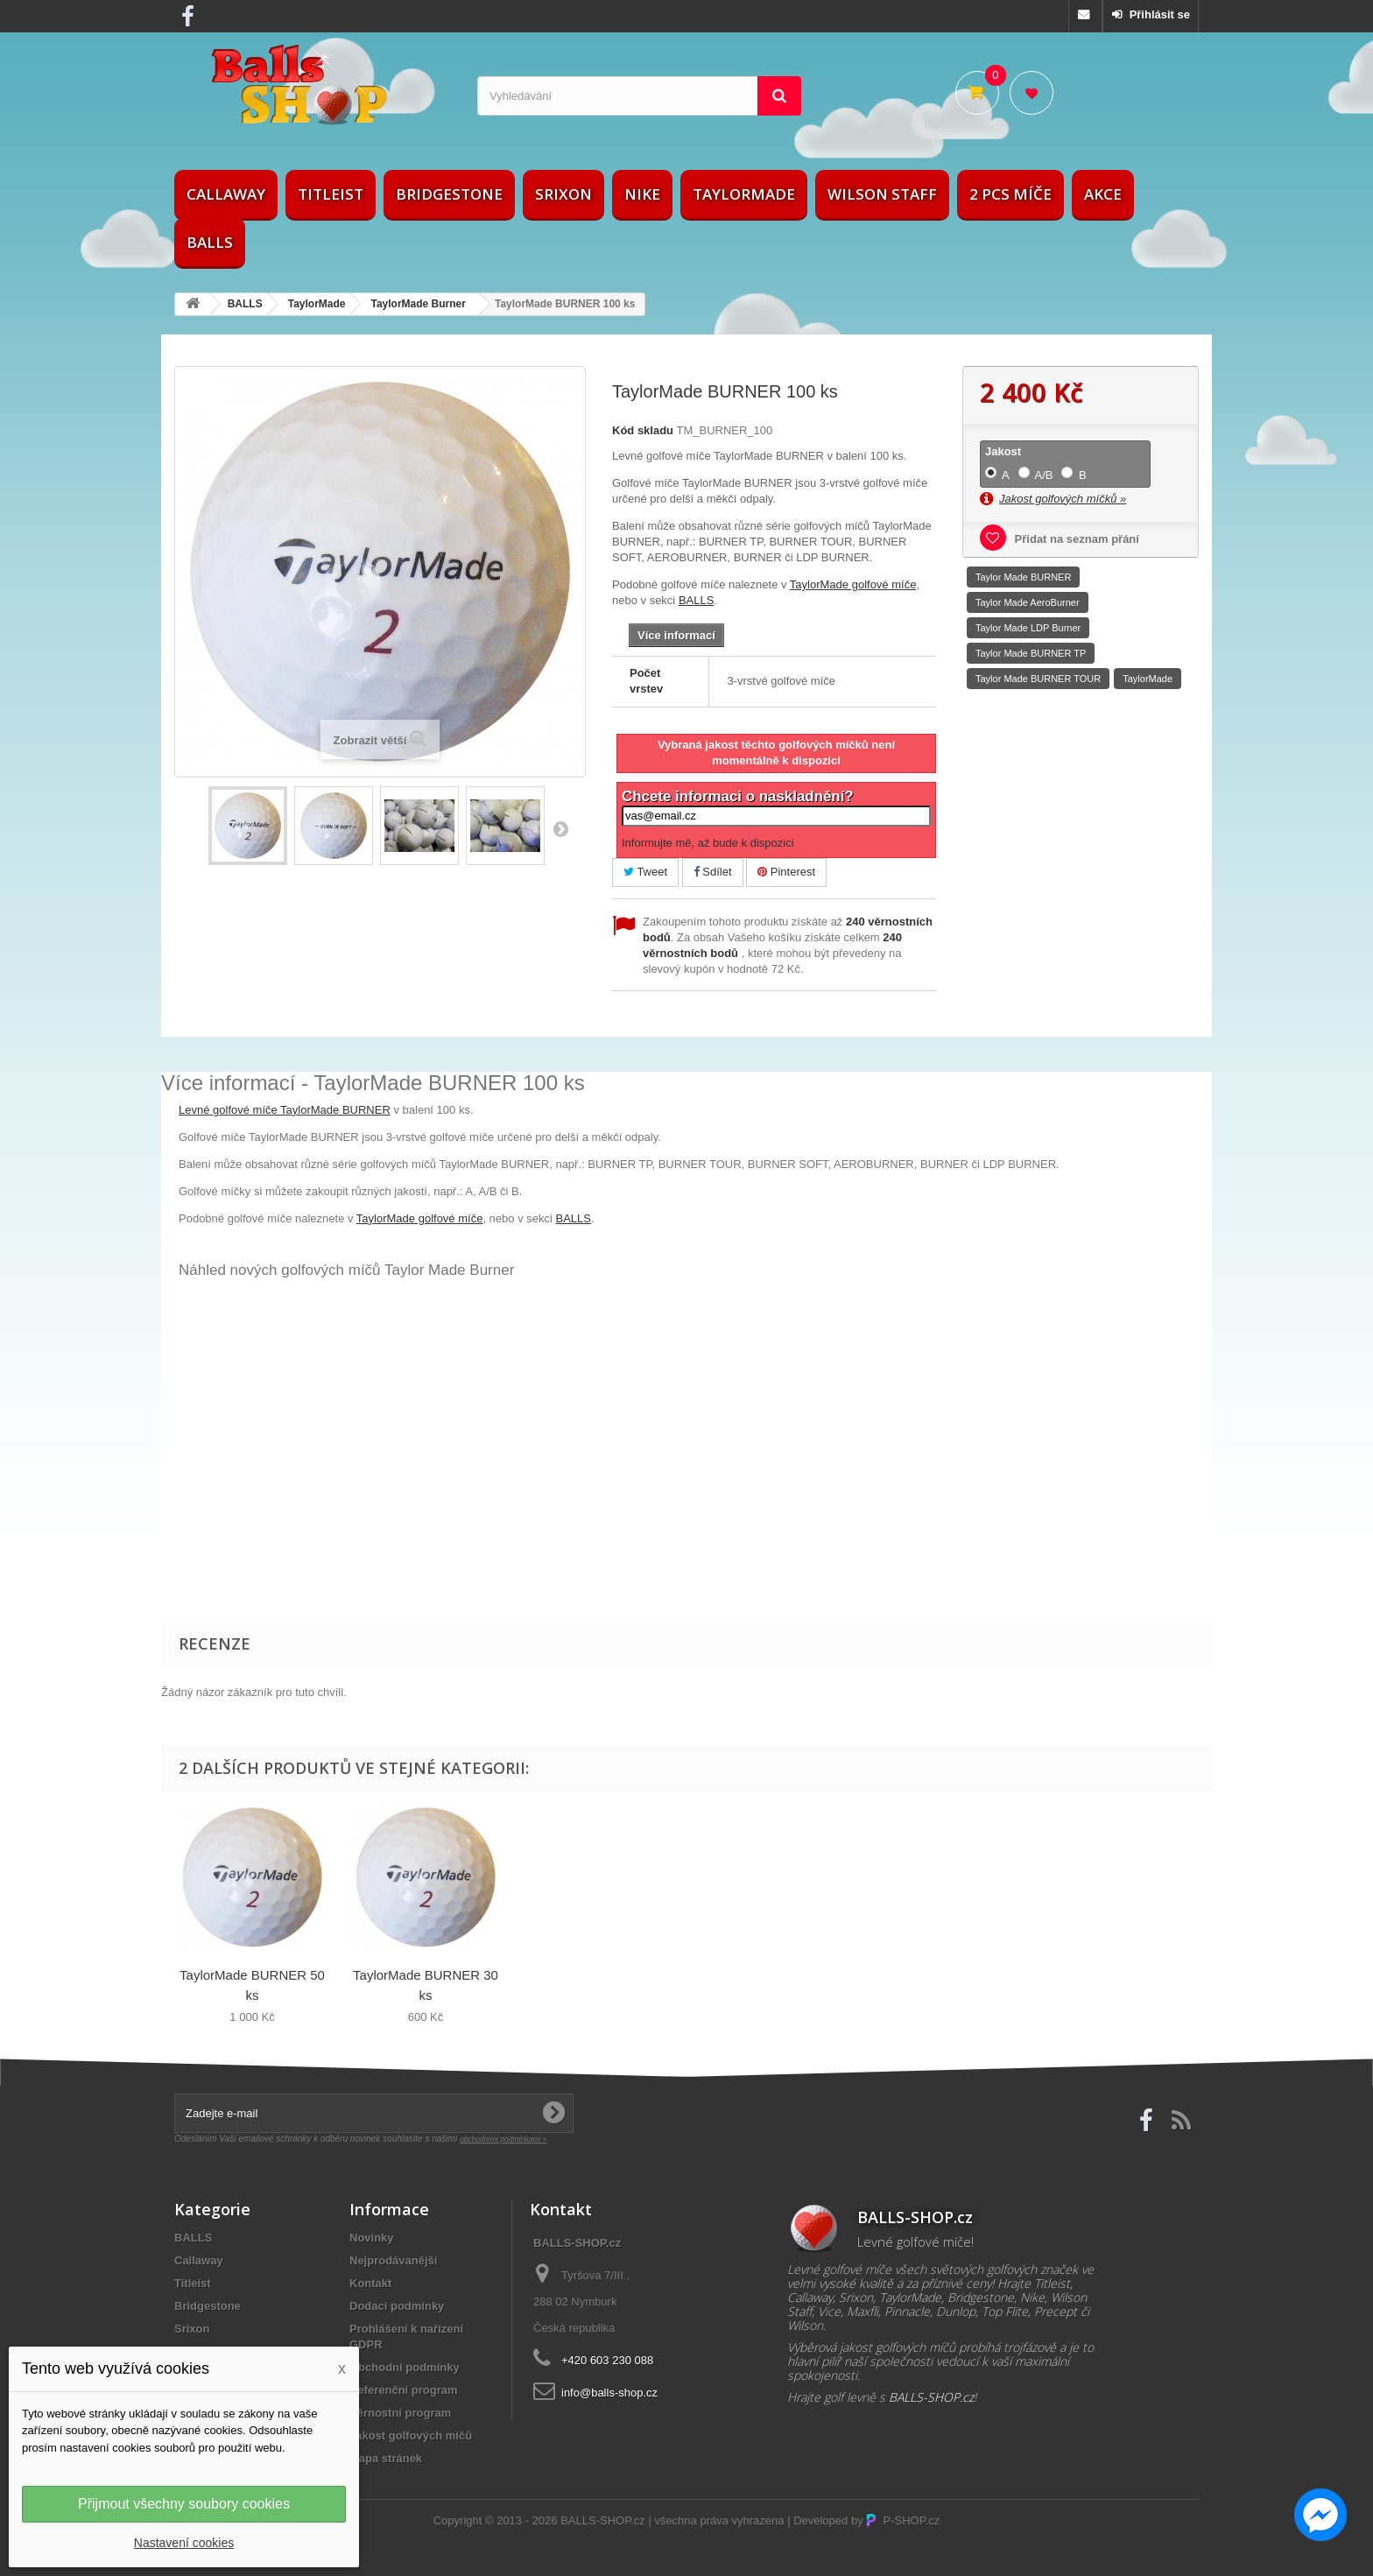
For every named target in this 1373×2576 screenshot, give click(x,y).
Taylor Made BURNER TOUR (1038, 678)
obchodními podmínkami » (503, 2139)
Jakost (1004, 451)
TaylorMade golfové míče (853, 584)
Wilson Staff (882, 194)
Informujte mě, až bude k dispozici (708, 842)
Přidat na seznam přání (1075, 538)
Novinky (371, 2237)
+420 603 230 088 (607, 2360)
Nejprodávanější (393, 2260)
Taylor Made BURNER (1023, 577)
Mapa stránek (385, 2458)
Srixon (563, 194)
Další (560, 828)
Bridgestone (449, 194)
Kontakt (370, 2283)
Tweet (645, 871)
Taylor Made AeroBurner (1027, 602)
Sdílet (713, 871)
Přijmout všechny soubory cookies (184, 2503)
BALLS (210, 242)
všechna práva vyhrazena (719, 2520)
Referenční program (403, 2390)
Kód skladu (642, 430)
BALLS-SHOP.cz (602, 2520)
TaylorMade (744, 194)
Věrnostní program (400, 2412)
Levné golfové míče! (915, 2241)
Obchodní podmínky (404, 2367)
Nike (642, 194)
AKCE (1103, 194)
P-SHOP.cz (903, 2520)
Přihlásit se (1158, 14)
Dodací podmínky (396, 2305)
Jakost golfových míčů (410, 2435)
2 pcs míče (1010, 194)
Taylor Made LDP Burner (1028, 628)
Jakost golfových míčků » (1062, 498)
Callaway (226, 194)
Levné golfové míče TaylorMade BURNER (285, 1109)
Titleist (330, 194)
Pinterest (786, 871)
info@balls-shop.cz (609, 2392)
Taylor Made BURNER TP (1030, 653)
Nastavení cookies (184, 2543)
